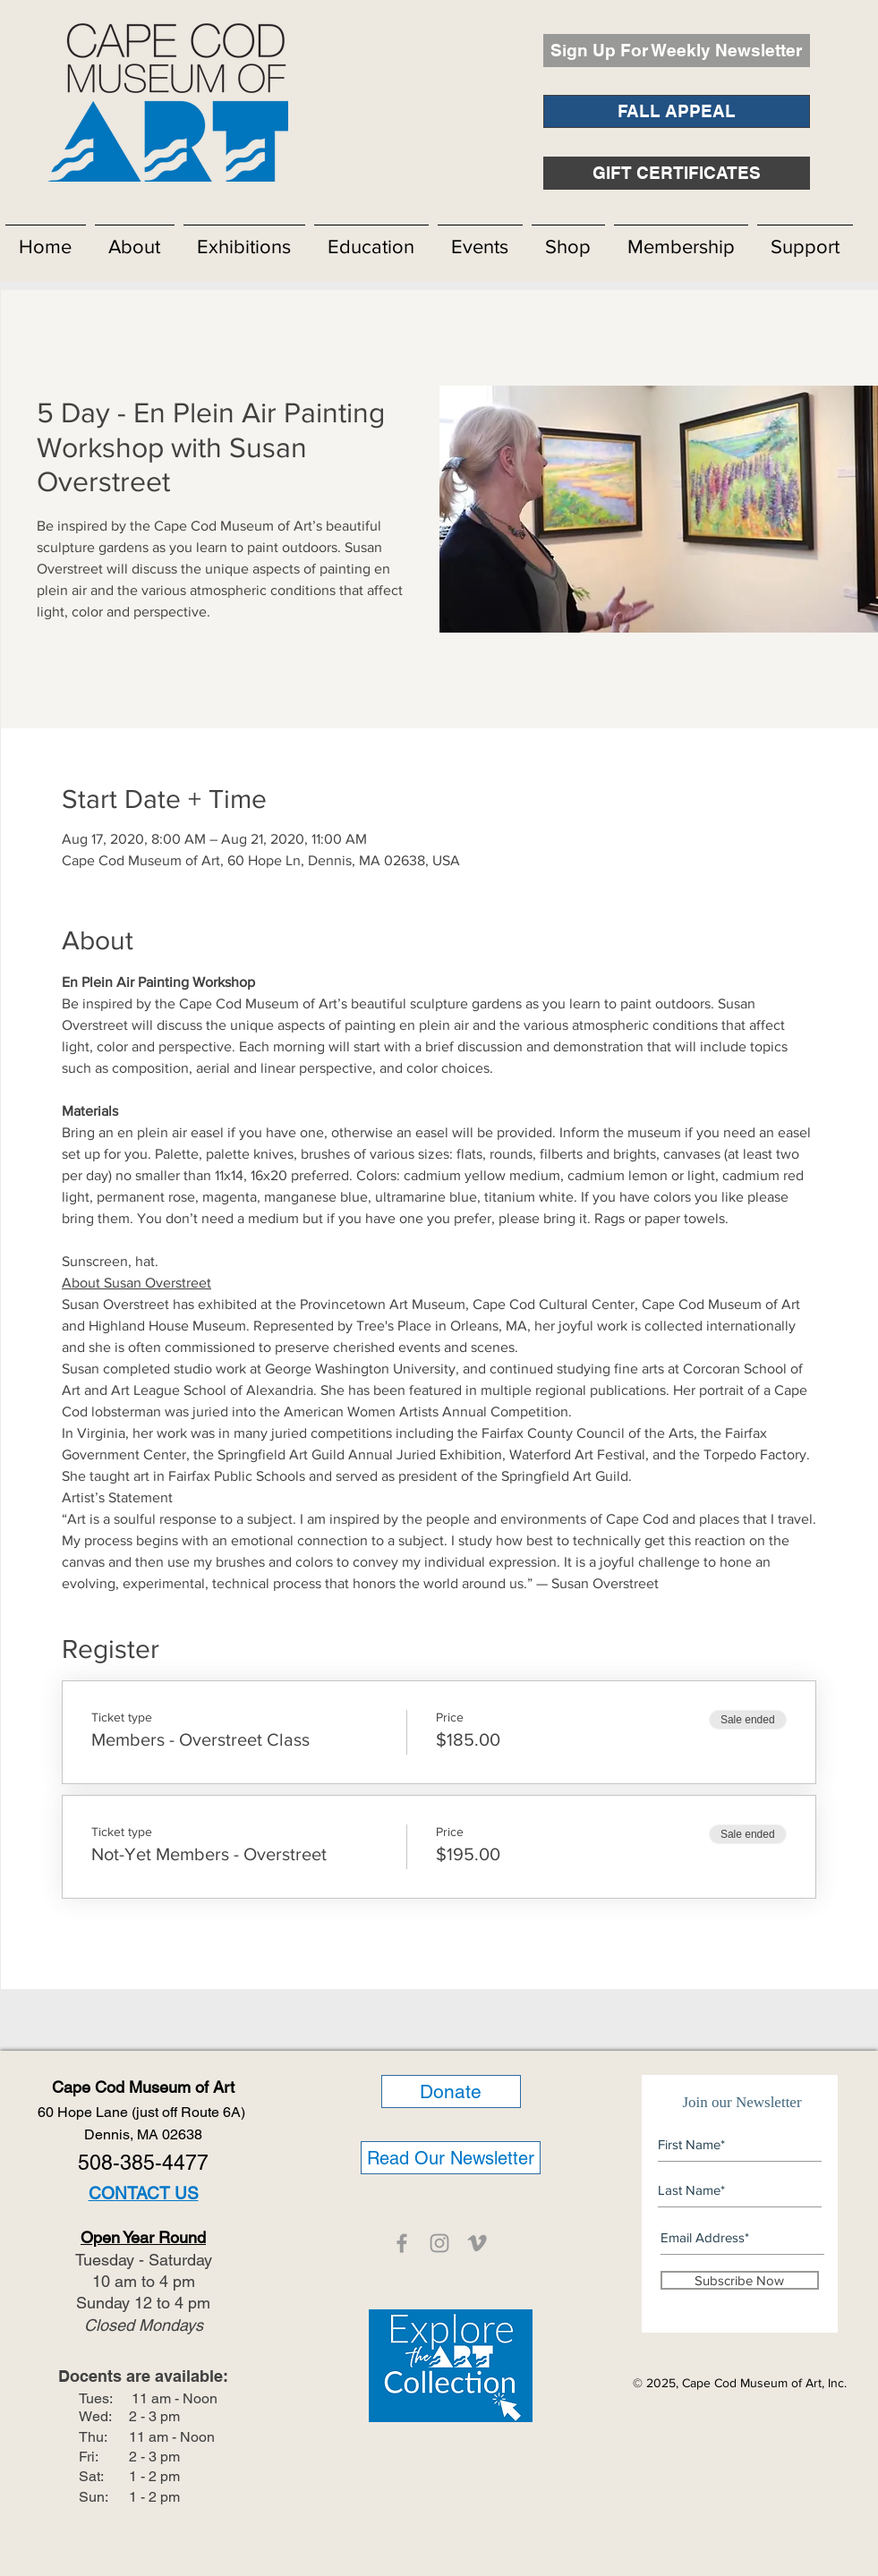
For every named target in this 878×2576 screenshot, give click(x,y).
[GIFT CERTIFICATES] (676, 173)
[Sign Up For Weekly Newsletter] (676, 50)
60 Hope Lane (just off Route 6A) (143, 2112)
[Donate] (451, 2091)
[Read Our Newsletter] (451, 2157)
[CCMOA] (401, 2243)
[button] (134, 239)
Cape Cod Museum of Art (143, 2087)
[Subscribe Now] (740, 2280)
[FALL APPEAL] (676, 111)
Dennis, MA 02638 (143, 2134)
